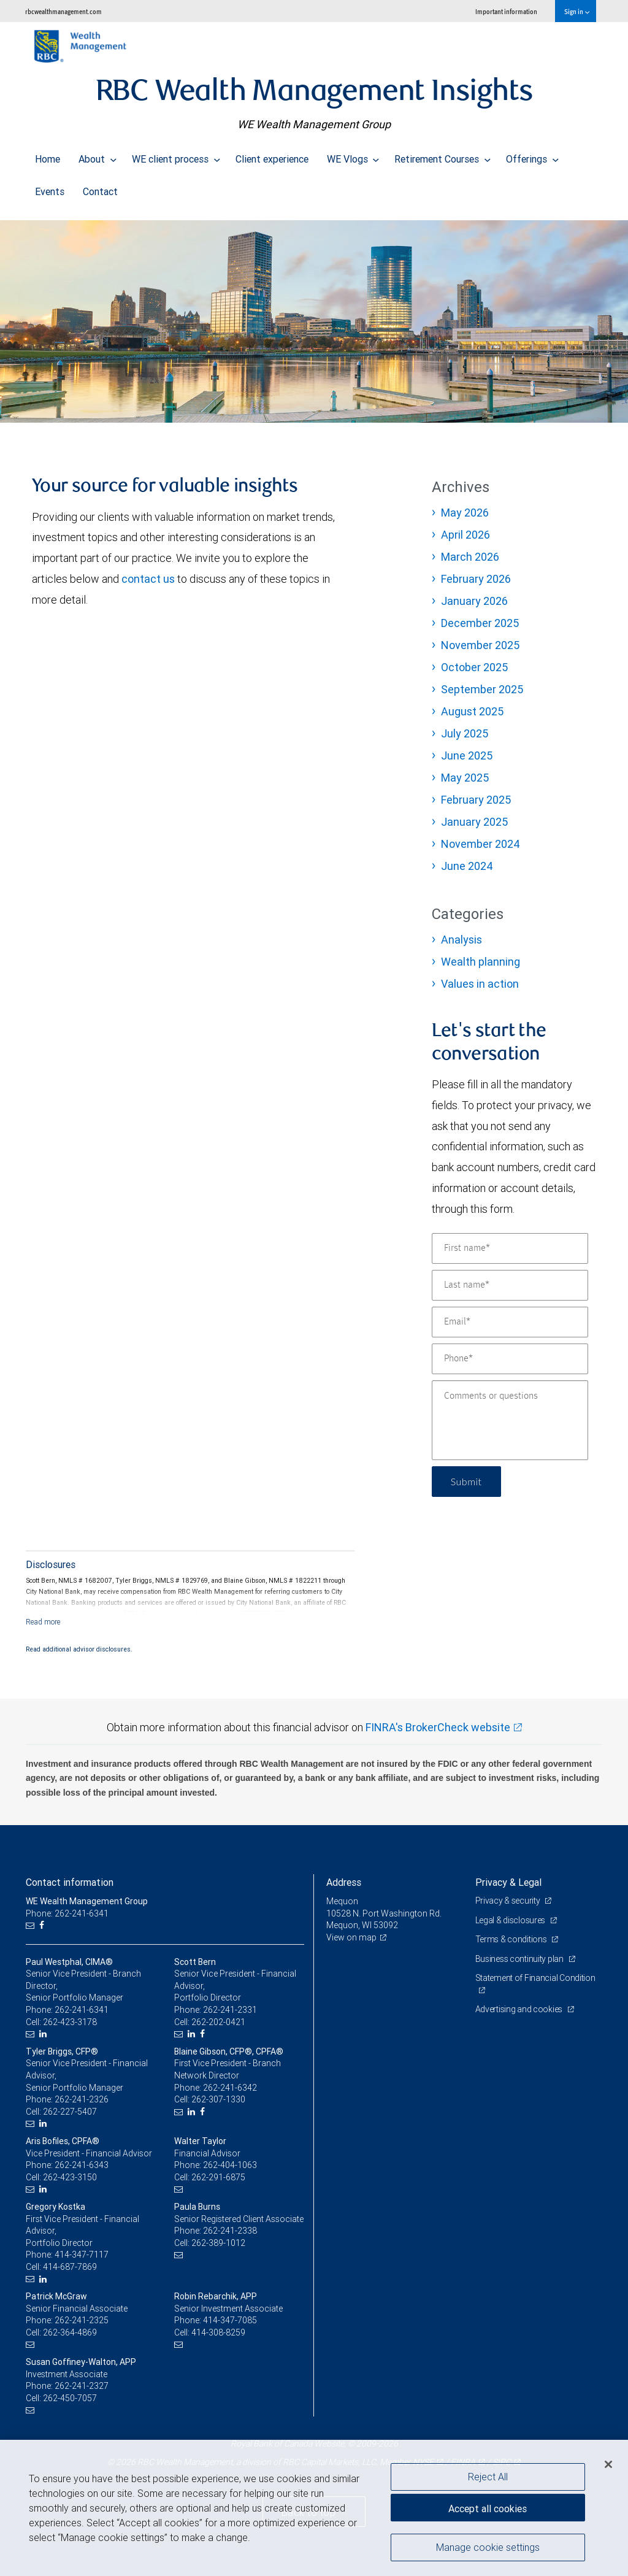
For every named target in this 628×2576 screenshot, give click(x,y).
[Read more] (43, 1621)
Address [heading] (343, 1882)
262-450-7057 (70, 2398)
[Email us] (31, 1925)
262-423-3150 (70, 2177)
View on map (351, 1937)
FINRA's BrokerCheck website (438, 1727)
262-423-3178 (70, 2022)
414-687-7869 (70, 2266)
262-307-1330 (218, 2099)
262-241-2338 (230, 2230)
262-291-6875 (218, 2177)
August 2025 (472, 711)
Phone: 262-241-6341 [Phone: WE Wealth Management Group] (67, 1913)
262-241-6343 (82, 2164)
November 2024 (480, 844)
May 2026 (465, 513)
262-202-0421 (218, 2022)
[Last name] (510, 1285)
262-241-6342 (230, 2087)
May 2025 (465, 778)
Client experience (272, 156)
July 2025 (464, 733)
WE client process (176, 156)
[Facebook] (43, 1925)
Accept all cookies (487, 2508)
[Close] (608, 2464)
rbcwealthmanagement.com (63, 11)
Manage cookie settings (488, 2547)
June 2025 (466, 755)
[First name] (510, 1248)
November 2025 (480, 645)
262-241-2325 (82, 2320)
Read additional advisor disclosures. (79, 1649)
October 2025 (474, 667)
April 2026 (465, 535)
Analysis (461, 939)
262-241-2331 (230, 2009)
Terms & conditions (512, 1939)
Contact (100, 188)
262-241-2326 (82, 2099)
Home (47, 156)
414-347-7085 (230, 2320)
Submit (466, 1481)
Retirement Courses (442, 156)
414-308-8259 (218, 2332)
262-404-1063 (230, 2164)
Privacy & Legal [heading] (508, 1882)
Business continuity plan (520, 1958)
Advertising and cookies (519, 2009)
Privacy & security (508, 1900)
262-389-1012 (218, 2242)
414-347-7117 (82, 2254)
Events (49, 188)
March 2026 (470, 557)
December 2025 (480, 623)
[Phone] (510, 1359)
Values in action (480, 984)
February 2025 (476, 800)
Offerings (532, 156)
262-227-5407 (70, 2111)
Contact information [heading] (69, 1882)
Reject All (488, 2476)
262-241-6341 (82, 2009)
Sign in (576, 11)
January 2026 (474, 601)
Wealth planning (480, 962)
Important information (506, 11)
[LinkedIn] (44, 2034)
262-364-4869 (70, 2332)
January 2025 (474, 822)
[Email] (510, 1322)
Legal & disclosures (511, 1920)
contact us (148, 579)
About (97, 156)
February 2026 (476, 579)
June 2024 (467, 866)
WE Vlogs (353, 156)
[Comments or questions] (510, 1420)
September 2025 (482, 689)
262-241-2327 (82, 2385)
